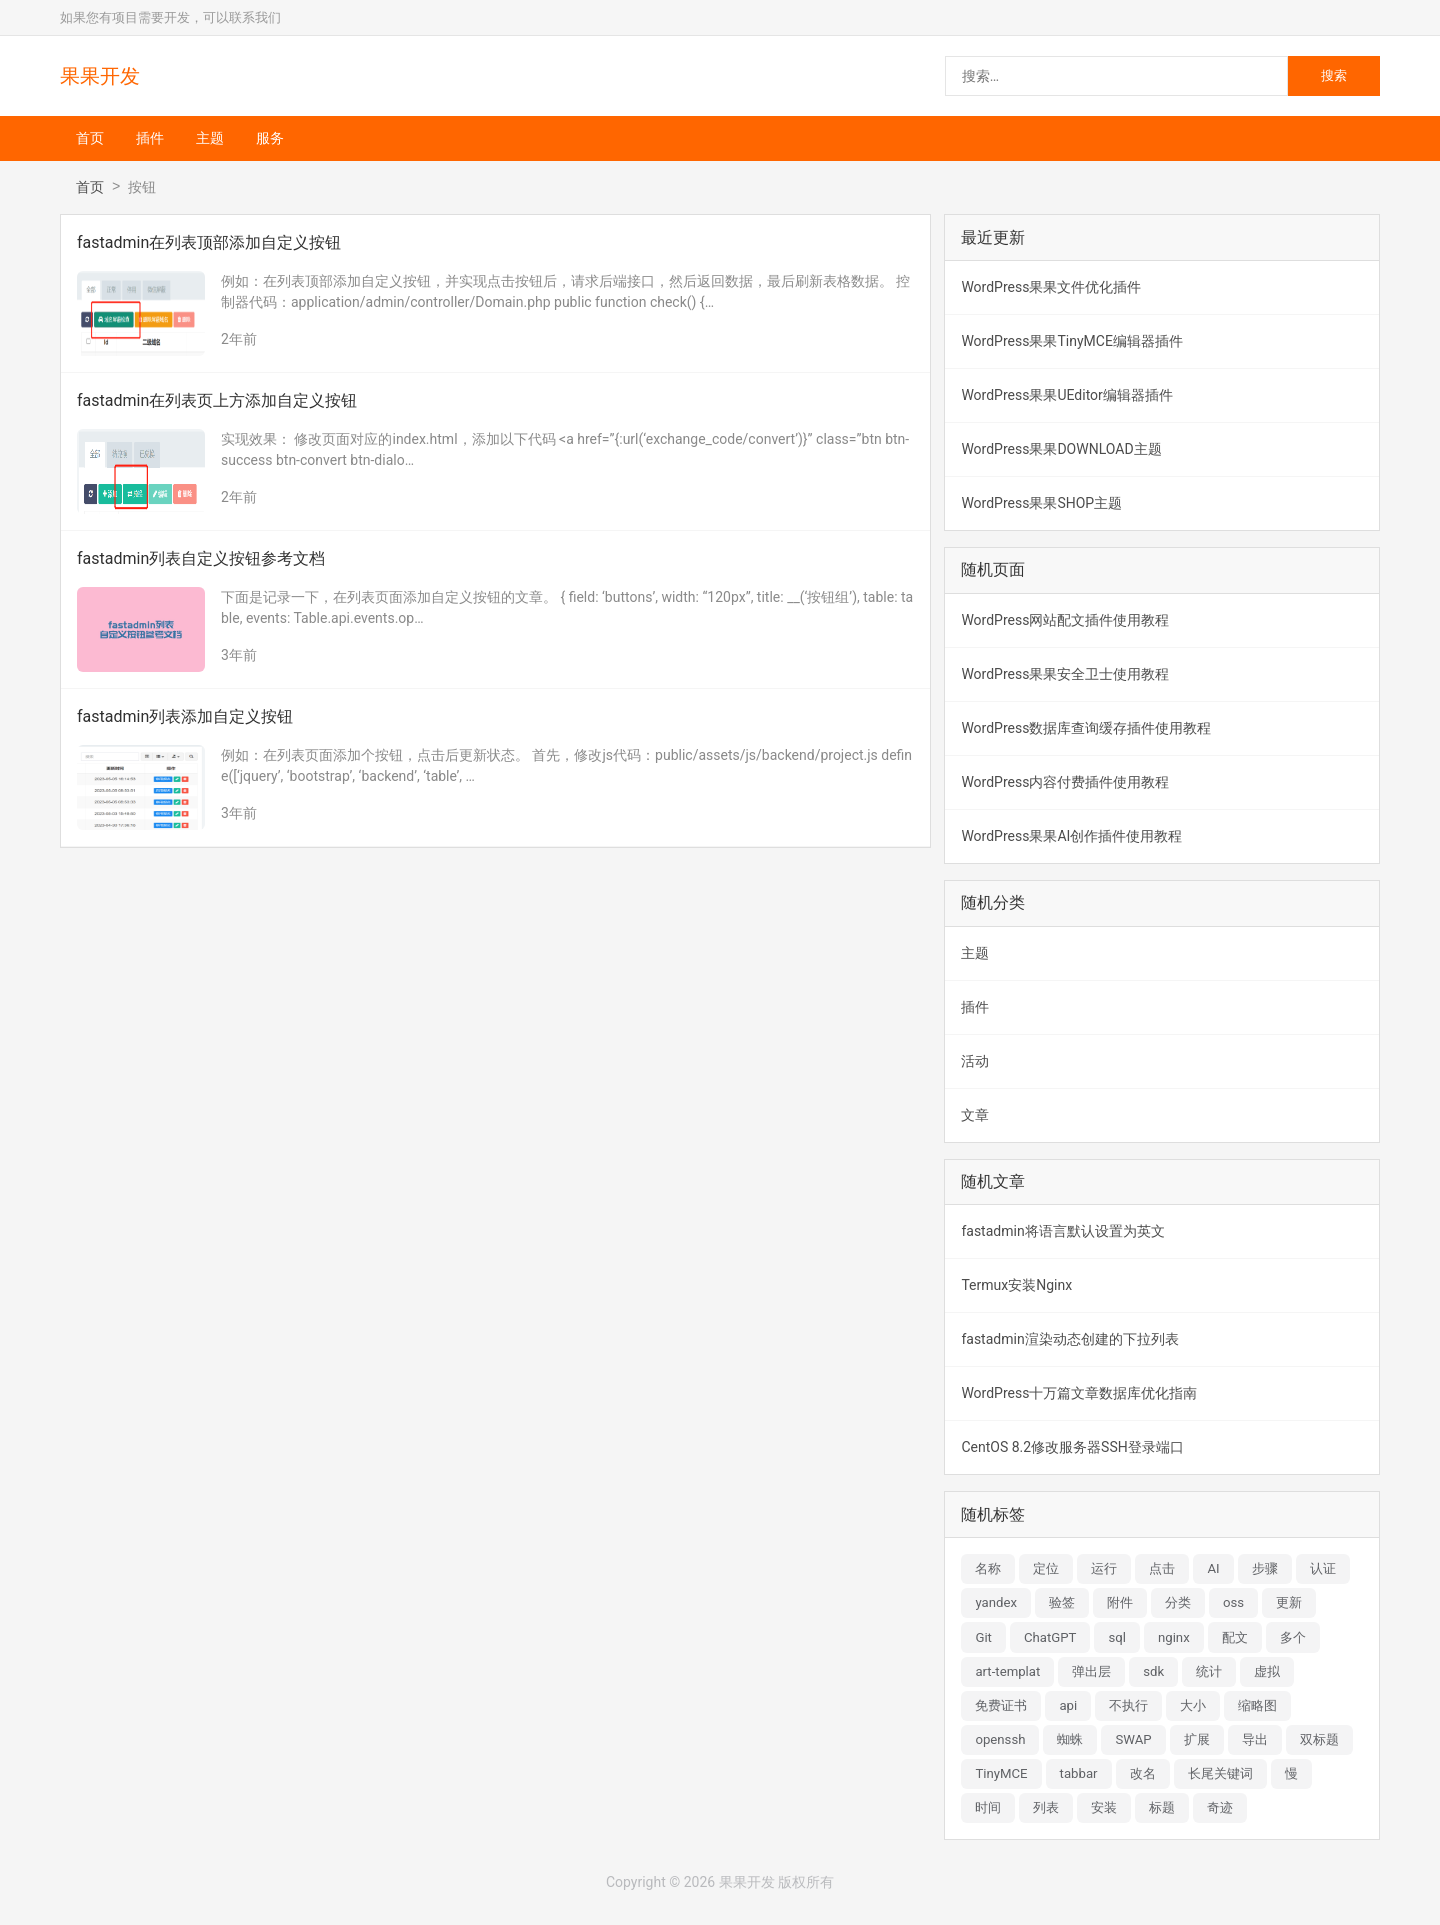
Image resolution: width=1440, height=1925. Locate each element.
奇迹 (1220, 1807)
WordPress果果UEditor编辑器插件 (1066, 395)
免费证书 (1001, 1705)
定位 (1046, 1568)
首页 (90, 138)
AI (1213, 1568)
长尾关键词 (1220, 1773)
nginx (1174, 1637)
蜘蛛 (1070, 1739)
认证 (1323, 1568)
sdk (1153, 1671)
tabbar (1079, 1773)
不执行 (1128, 1705)
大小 (1193, 1705)
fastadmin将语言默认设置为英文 (1062, 1231)
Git (983, 1637)
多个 (1293, 1637)
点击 (1162, 1568)
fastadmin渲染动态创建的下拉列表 (1069, 1339)
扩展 (1197, 1739)
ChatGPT (1050, 1637)
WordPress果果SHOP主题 (1041, 503)
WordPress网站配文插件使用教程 (1065, 620)
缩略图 (1257, 1705)
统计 (1209, 1671)
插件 (150, 138)
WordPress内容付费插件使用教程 (1065, 782)
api (1068, 1705)
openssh (1000, 1739)
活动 (975, 1061)
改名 (1143, 1773)
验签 (1062, 1602)
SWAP (1133, 1739)
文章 (975, 1115)
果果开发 (100, 76)
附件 (1120, 1602)
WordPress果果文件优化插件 (1051, 287)
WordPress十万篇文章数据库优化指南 (1079, 1393)
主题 (210, 138)
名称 (988, 1568)
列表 (1046, 1807)
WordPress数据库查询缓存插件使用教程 (1086, 728)
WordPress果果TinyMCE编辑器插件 (1071, 341)
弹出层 (1091, 1671)
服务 (270, 138)
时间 (988, 1807)
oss (1233, 1602)
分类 (1178, 1602)
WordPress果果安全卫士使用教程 (1065, 674)
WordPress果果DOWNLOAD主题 (1061, 449)
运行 (1104, 1568)
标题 (1162, 1807)
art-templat (1007, 1671)
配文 (1235, 1637)
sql (1117, 1637)
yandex (996, 1602)
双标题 (1319, 1739)
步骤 (1265, 1568)
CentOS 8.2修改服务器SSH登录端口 (1072, 1447)
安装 (1104, 1807)
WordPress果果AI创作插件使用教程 (1071, 836)
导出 (1255, 1739)
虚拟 (1267, 1671)
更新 (1289, 1602)
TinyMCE (1001, 1773)
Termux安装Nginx (1016, 1285)
